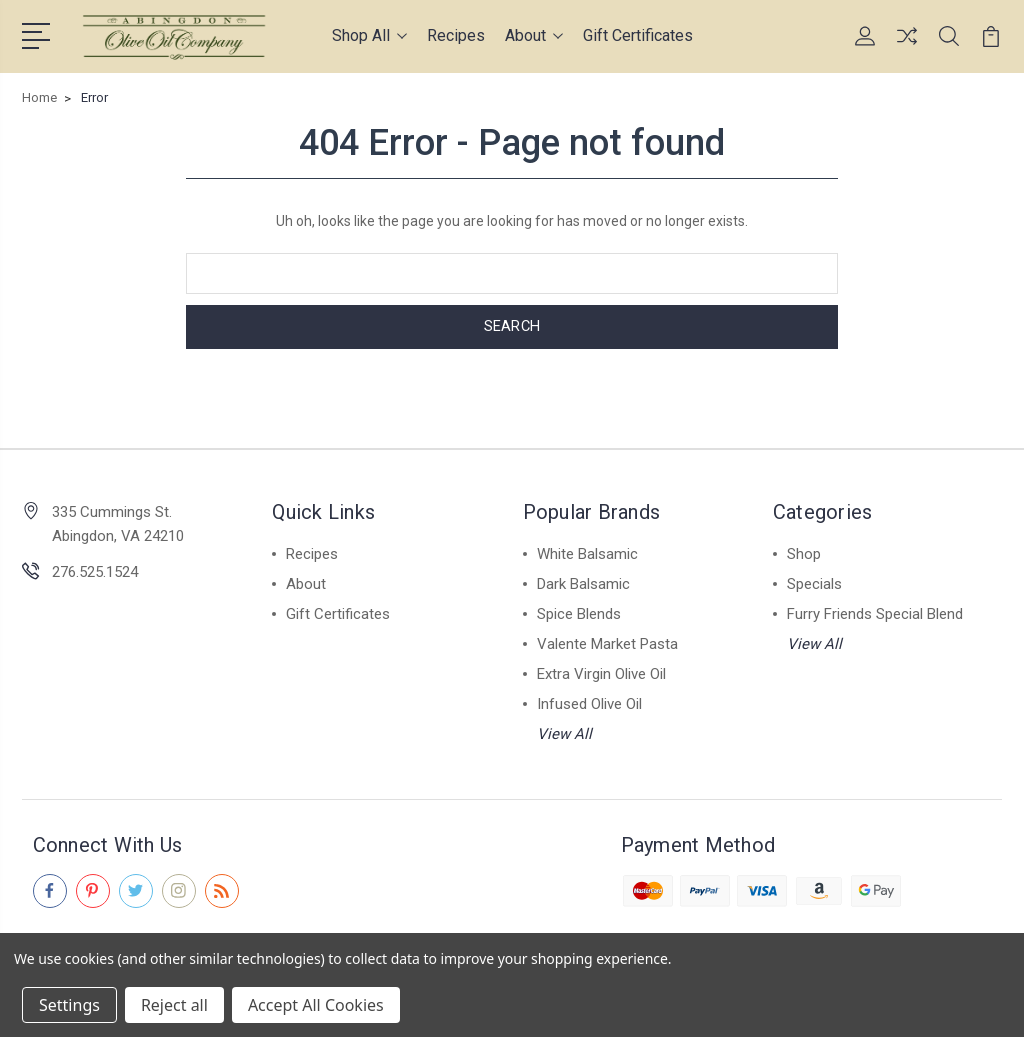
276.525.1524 (95, 571)
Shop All (369, 35)
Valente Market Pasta (607, 643)
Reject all (174, 1005)
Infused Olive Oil (589, 703)
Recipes (456, 35)
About (534, 35)
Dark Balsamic (583, 583)
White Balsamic (587, 553)
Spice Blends (579, 613)
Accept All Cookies (316, 1005)
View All (564, 733)
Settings (69, 1005)
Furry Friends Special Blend (875, 613)
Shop (804, 553)
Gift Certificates (638, 35)
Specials (814, 583)
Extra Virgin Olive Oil (601, 673)
